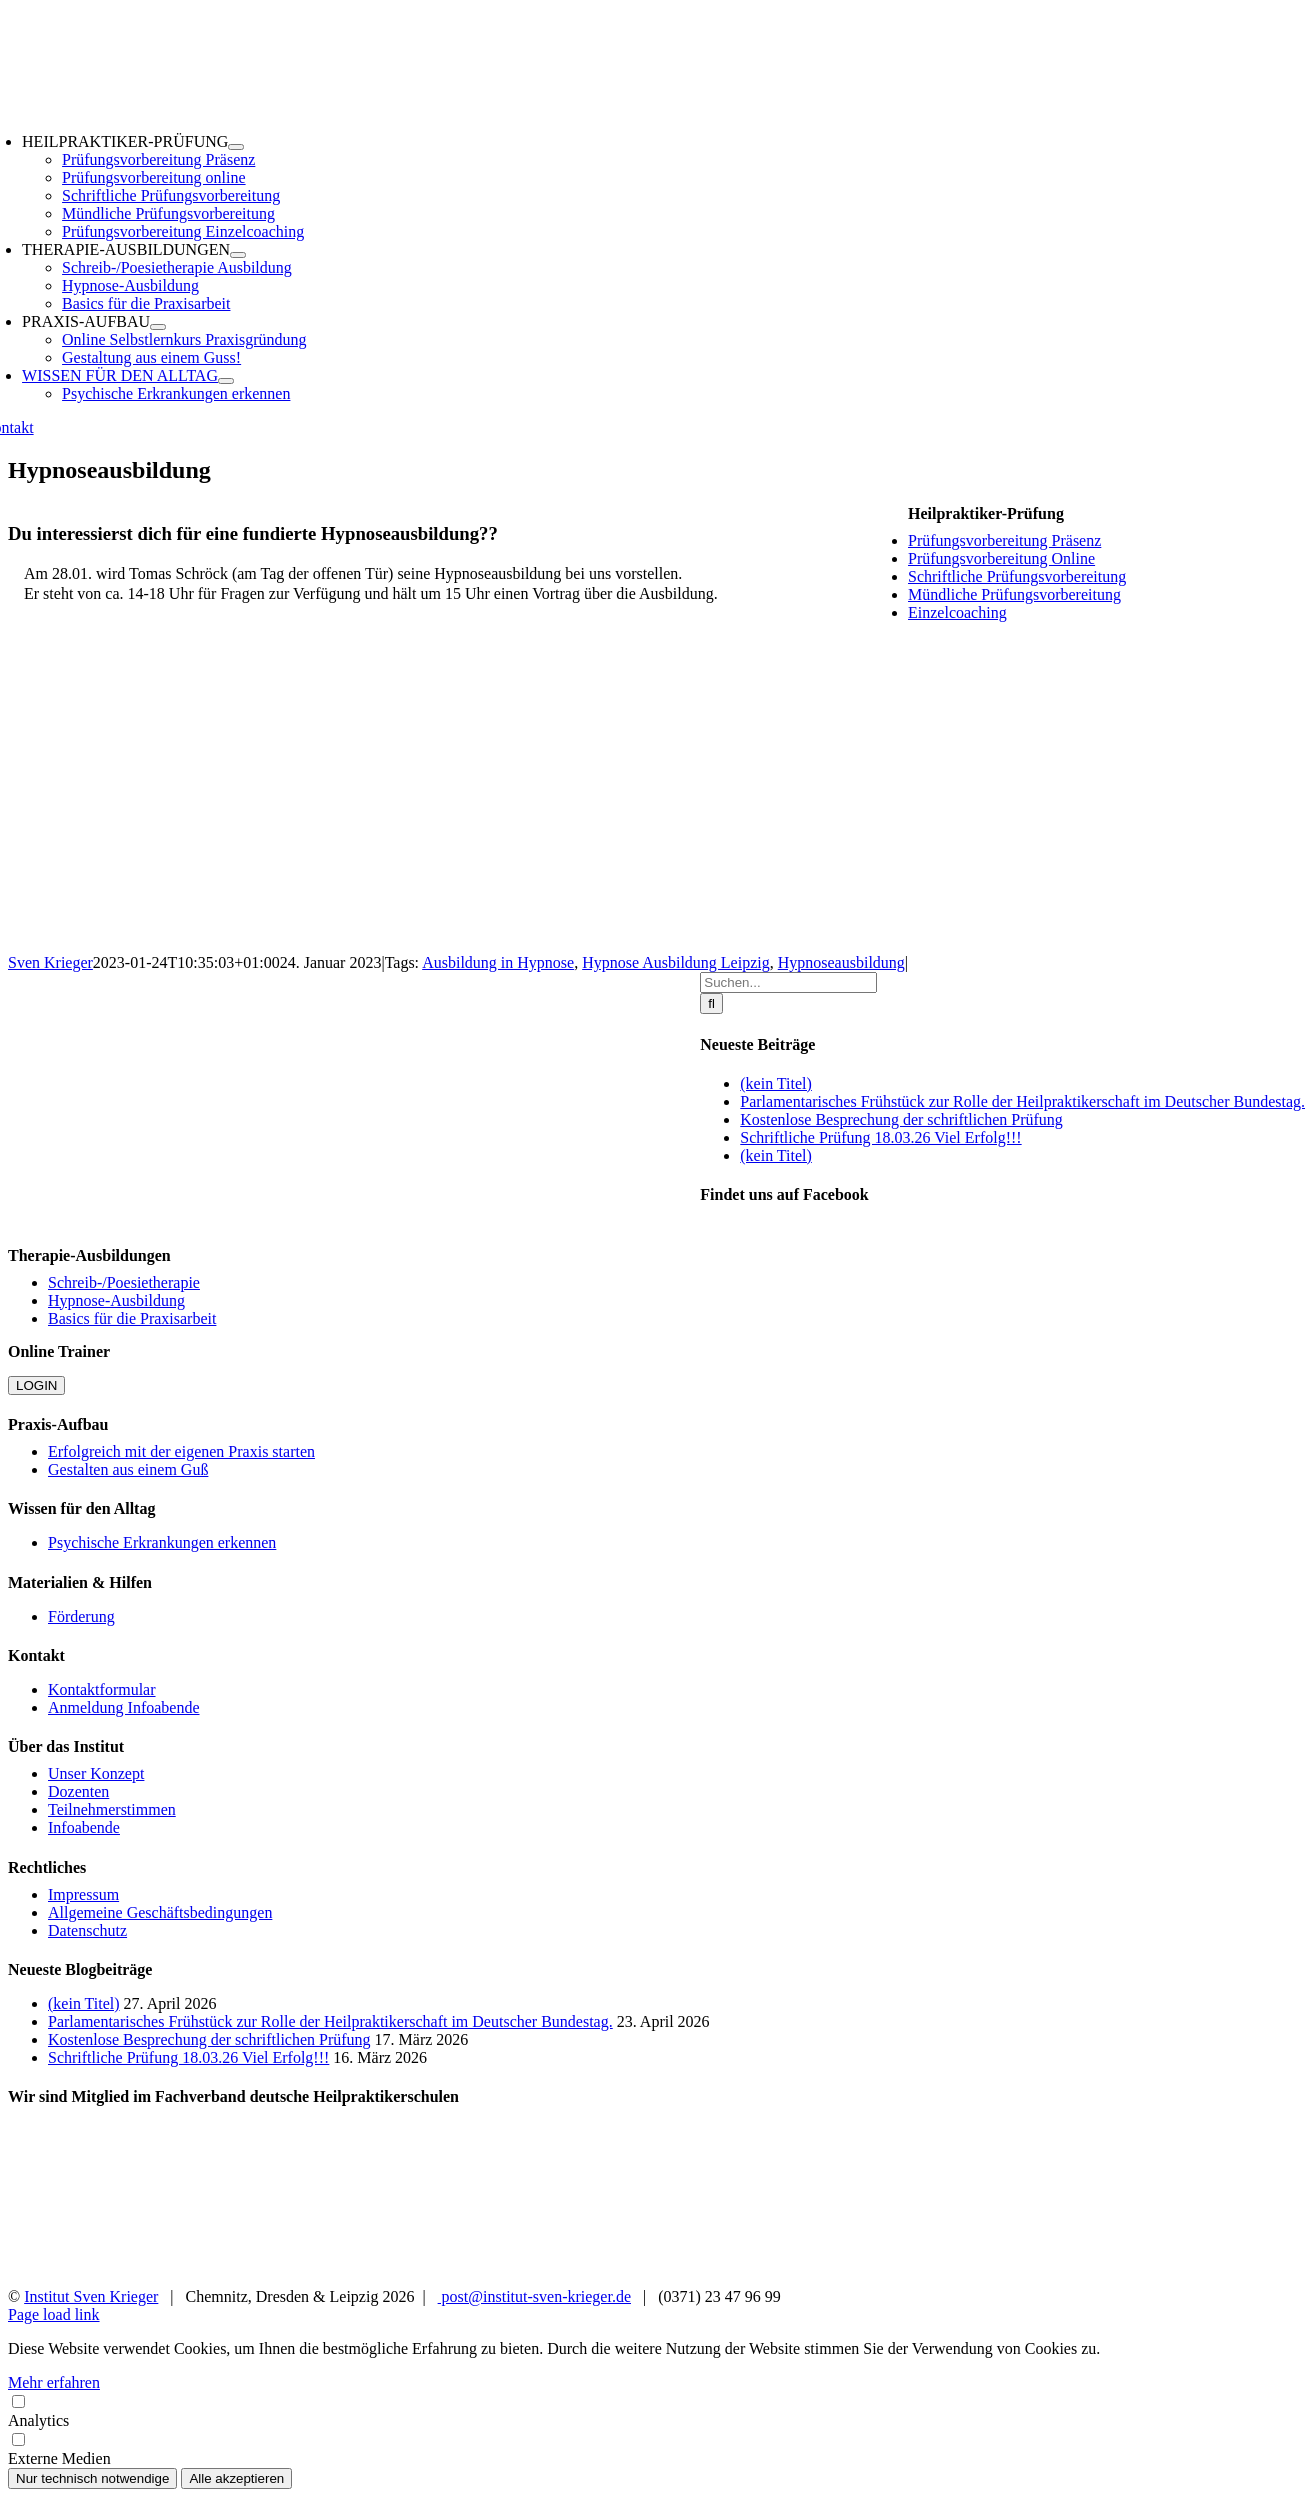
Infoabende (84, 1827)
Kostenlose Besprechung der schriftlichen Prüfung (901, 1119)
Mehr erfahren (54, 2382)
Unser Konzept (96, 1773)
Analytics (656, 2410)
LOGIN (36, 1385)
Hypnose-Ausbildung (116, 1300)
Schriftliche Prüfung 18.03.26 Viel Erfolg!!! (880, 1137)
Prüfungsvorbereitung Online (1001, 558)
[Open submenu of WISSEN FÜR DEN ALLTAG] (226, 381)
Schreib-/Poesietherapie (124, 1282)
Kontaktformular (102, 1689)
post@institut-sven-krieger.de (534, 2296)
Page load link (54, 2314)
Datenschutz (87, 1930)
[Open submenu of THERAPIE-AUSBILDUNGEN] (238, 255)
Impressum (83, 1894)
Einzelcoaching (957, 612)
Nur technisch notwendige (92, 2478)
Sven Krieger (50, 962)
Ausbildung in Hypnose (498, 962)
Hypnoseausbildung (841, 962)
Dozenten (78, 1791)
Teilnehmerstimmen (112, 1809)
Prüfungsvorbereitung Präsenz (1004, 540)
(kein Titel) (776, 1083)
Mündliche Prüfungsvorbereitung (1014, 594)
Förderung (81, 1616)
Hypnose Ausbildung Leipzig (676, 962)
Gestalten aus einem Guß (128, 1469)
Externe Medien (656, 2448)
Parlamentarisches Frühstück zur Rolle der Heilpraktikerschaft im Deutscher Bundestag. (1022, 1101)
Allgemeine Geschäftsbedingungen (160, 1912)
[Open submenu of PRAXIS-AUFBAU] (158, 327)
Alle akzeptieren (236, 2478)
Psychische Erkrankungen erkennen (162, 1542)
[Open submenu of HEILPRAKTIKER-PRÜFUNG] (236, 147)
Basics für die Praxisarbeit (132, 1318)
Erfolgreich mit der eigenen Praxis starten (181, 1451)
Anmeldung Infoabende (124, 1707)
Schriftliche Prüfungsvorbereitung (1017, 576)
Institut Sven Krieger (91, 2296)
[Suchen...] (788, 982)
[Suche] (711, 1003)
